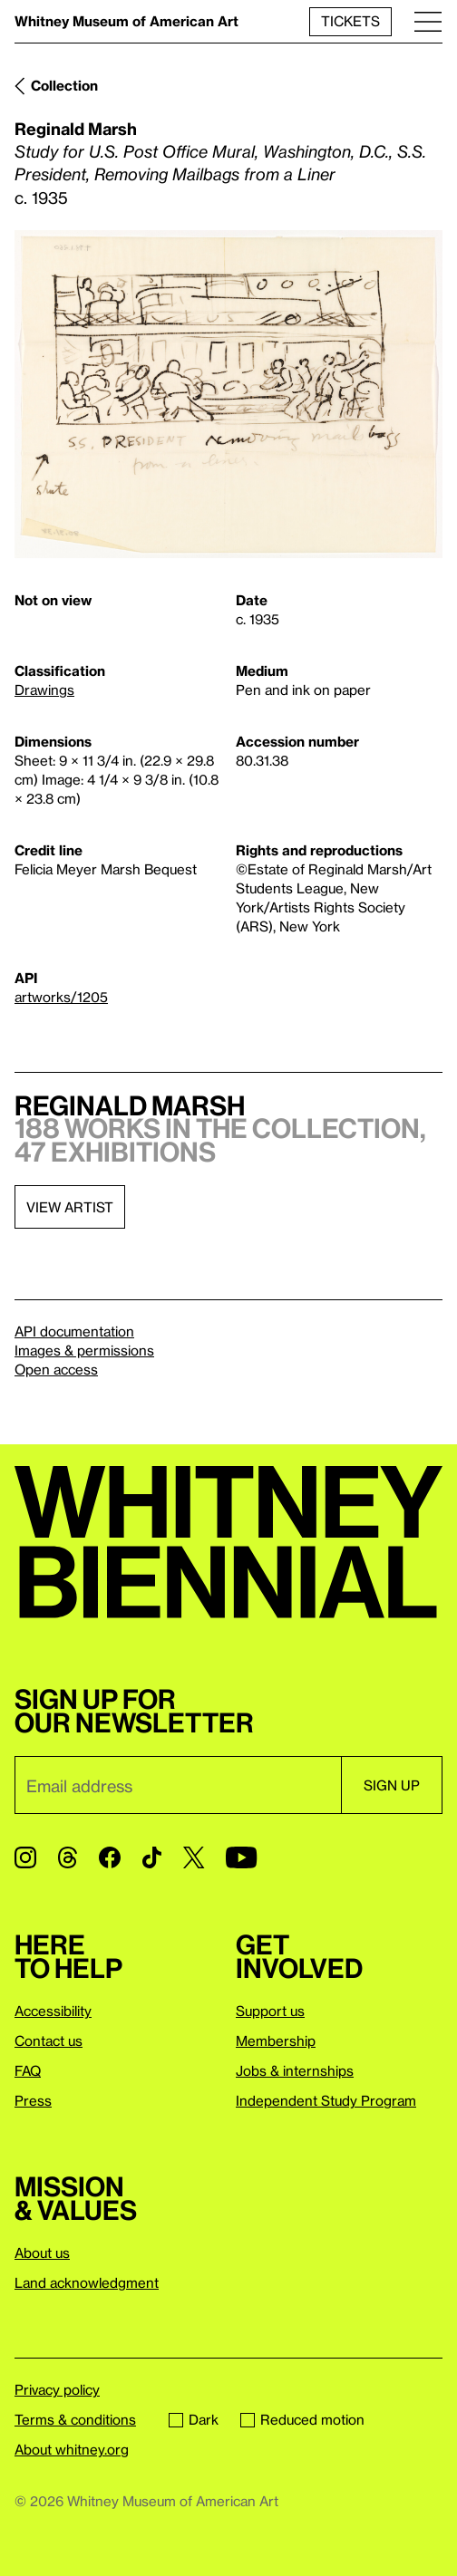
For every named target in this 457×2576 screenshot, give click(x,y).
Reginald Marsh (76, 128)
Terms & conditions (75, 2419)
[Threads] (67, 1857)
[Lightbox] (228, 394)
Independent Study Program (326, 2100)
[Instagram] (25, 1857)
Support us (270, 2010)
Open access (56, 1369)
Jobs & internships (295, 2070)
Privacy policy (57, 2389)
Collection (64, 85)
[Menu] (428, 21)
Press (33, 2100)
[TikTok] (151, 1857)
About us (42, 2252)
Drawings (44, 689)
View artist (69, 1207)
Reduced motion (302, 2419)
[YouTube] (241, 1857)
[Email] (178, 1785)
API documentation (74, 1331)
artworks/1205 (61, 997)
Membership (276, 2040)
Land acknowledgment (87, 2282)
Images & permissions (84, 1350)
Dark (194, 2419)
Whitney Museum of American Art (126, 21)
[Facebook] (109, 1857)
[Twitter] (193, 1857)
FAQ (28, 2070)
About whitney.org (72, 2449)
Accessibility (53, 2010)
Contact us (49, 2040)
